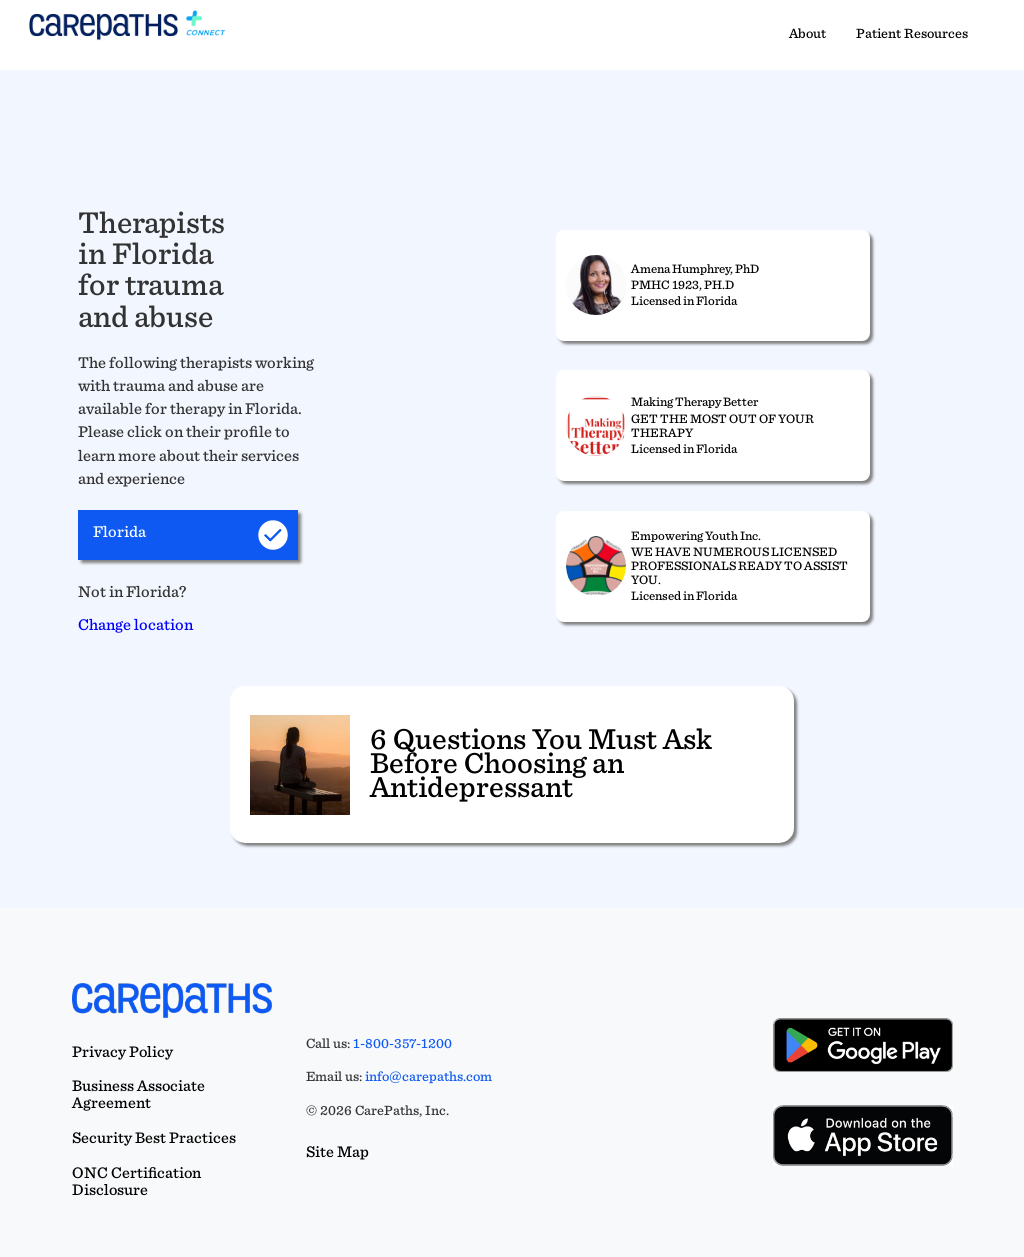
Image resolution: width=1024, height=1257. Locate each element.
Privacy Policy (122, 1051)
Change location (135, 624)
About (807, 33)
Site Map (337, 1151)
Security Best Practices (154, 1137)
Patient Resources (912, 33)
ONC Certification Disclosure (136, 1181)
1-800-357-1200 (402, 1043)
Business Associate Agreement (138, 1094)
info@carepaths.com (428, 1076)
